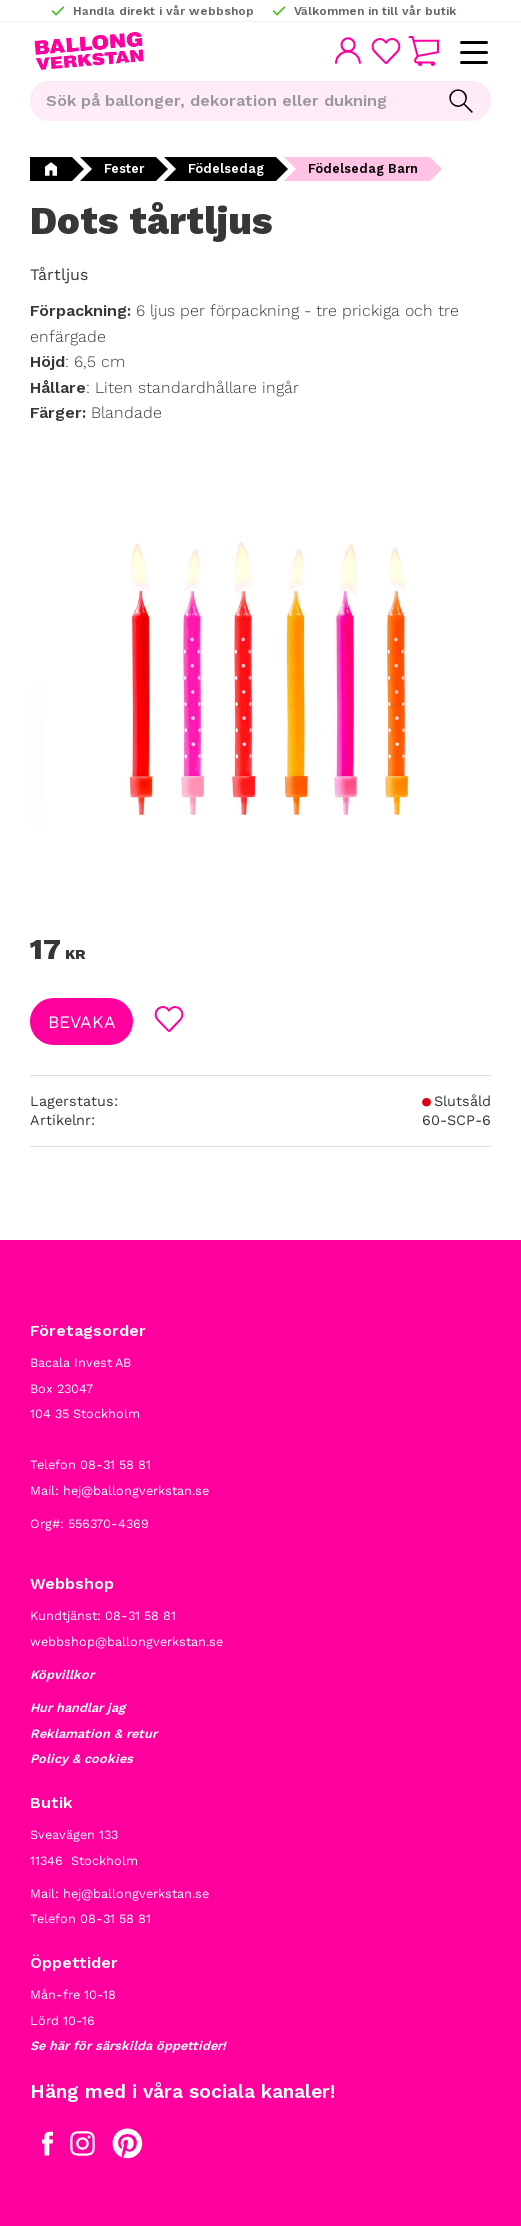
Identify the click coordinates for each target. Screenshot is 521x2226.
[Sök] (461, 101)
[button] (473, 53)
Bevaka (82, 1022)
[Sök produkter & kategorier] (230, 101)
